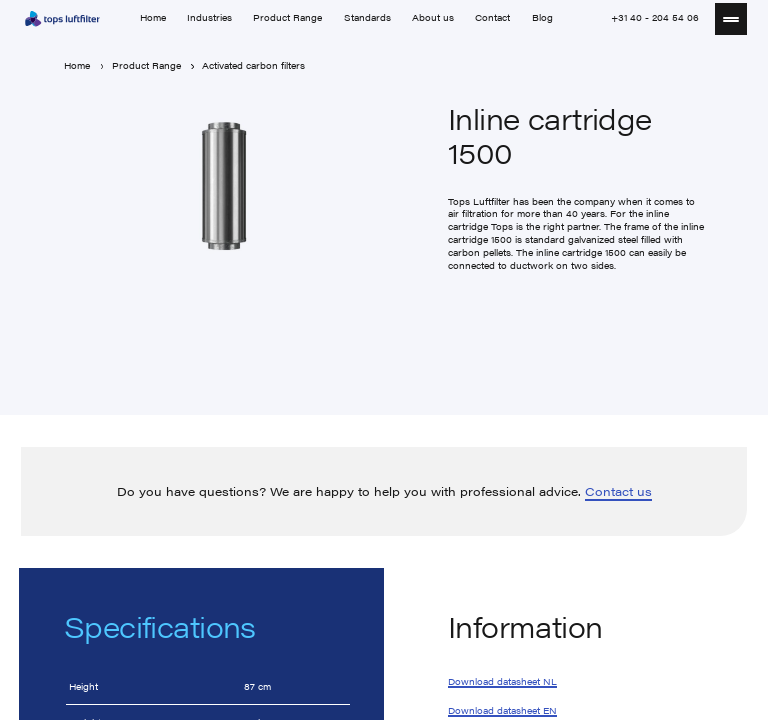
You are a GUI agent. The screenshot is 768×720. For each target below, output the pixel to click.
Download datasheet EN (502, 710)
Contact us (618, 491)
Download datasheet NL (502, 682)
